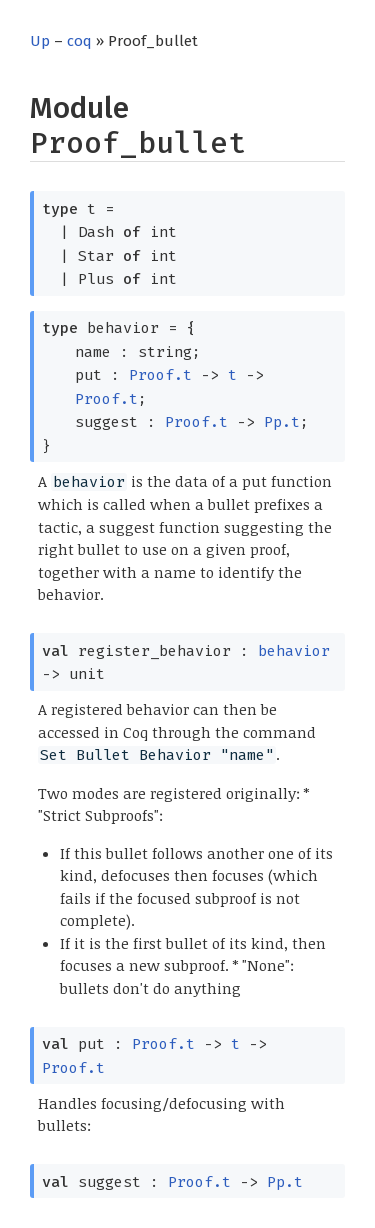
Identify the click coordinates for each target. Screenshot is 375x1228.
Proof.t (160, 375)
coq (79, 41)
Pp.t (282, 422)
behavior (294, 651)
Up (40, 41)
